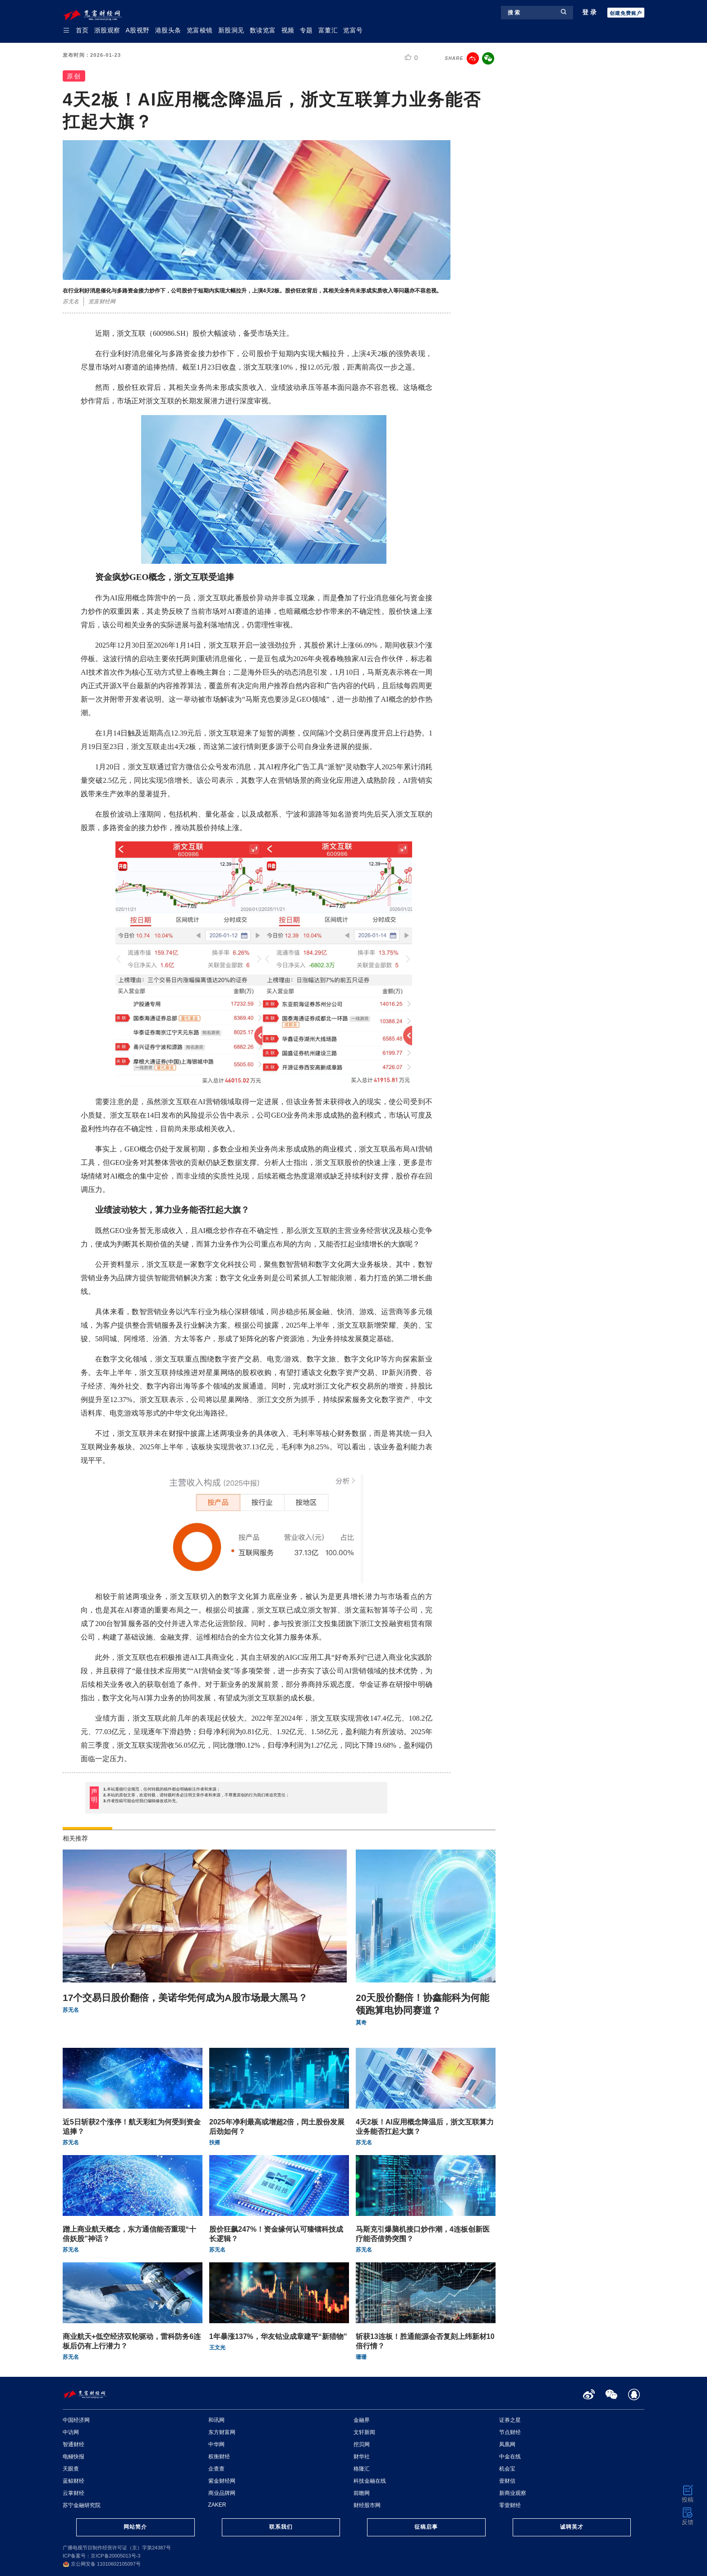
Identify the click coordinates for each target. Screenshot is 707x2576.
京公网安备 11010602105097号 (102, 2564)
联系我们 (281, 2527)
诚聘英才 (571, 2527)
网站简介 (135, 2527)
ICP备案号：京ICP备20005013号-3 (101, 2555)
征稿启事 (426, 2527)
